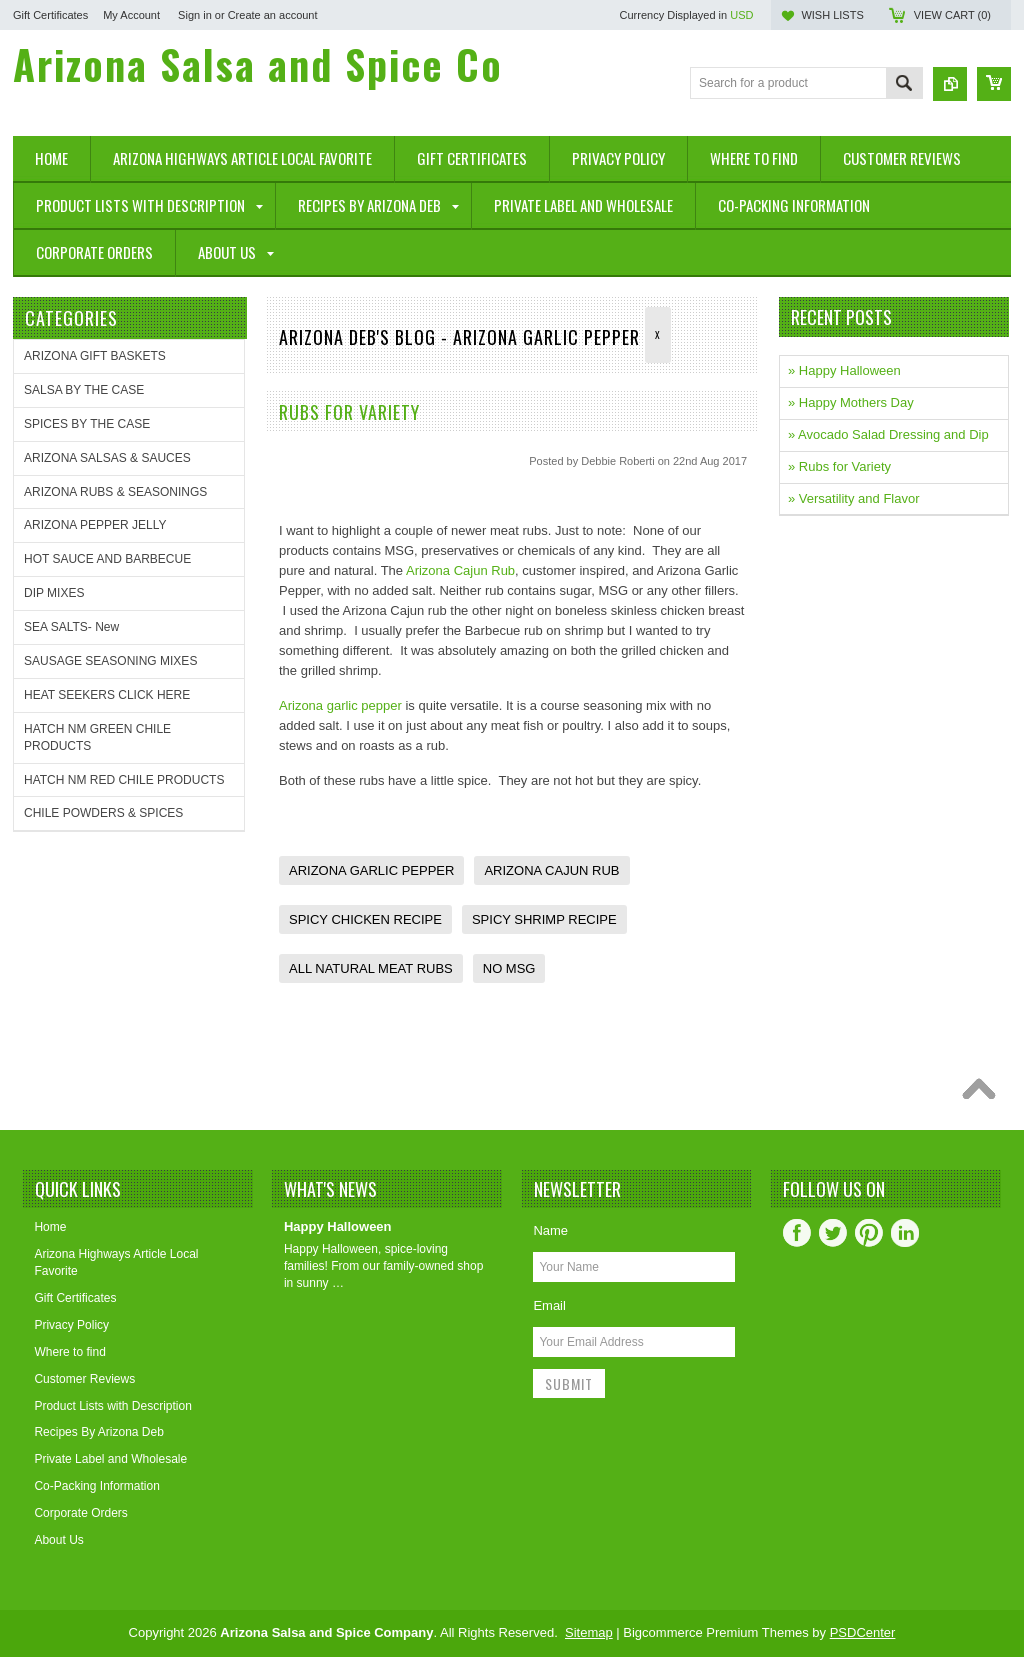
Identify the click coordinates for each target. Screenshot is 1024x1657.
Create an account (273, 15)
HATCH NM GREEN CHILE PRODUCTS (97, 737)
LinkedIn (905, 1233)
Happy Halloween (338, 1226)
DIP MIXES (54, 593)
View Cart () (952, 15)
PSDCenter (863, 1632)
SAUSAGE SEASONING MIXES (110, 661)
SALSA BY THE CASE (84, 390)
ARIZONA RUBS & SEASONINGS (115, 492)
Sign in (195, 15)
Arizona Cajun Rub (460, 570)
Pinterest (869, 1233)
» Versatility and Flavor (854, 498)
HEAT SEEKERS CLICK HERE (107, 695)
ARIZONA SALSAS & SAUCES (107, 458)
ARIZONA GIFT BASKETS (95, 356)
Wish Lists (832, 15)
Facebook (797, 1233)
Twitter (833, 1233)
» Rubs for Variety (839, 466)
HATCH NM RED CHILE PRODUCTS (124, 780)
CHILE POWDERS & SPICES (103, 813)
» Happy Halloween (844, 370)
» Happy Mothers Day (851, 402)
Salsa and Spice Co (258, 64)
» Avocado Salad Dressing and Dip (888, 434)
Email (549, 1305)
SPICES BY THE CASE (87, 424)
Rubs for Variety (349, 412)
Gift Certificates (50, 15)
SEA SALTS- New (71, 627)
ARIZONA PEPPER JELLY (95, 525)
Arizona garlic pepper (340, 705)
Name (550, 1230)
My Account (131, 15)
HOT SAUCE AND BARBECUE (107, 559)
